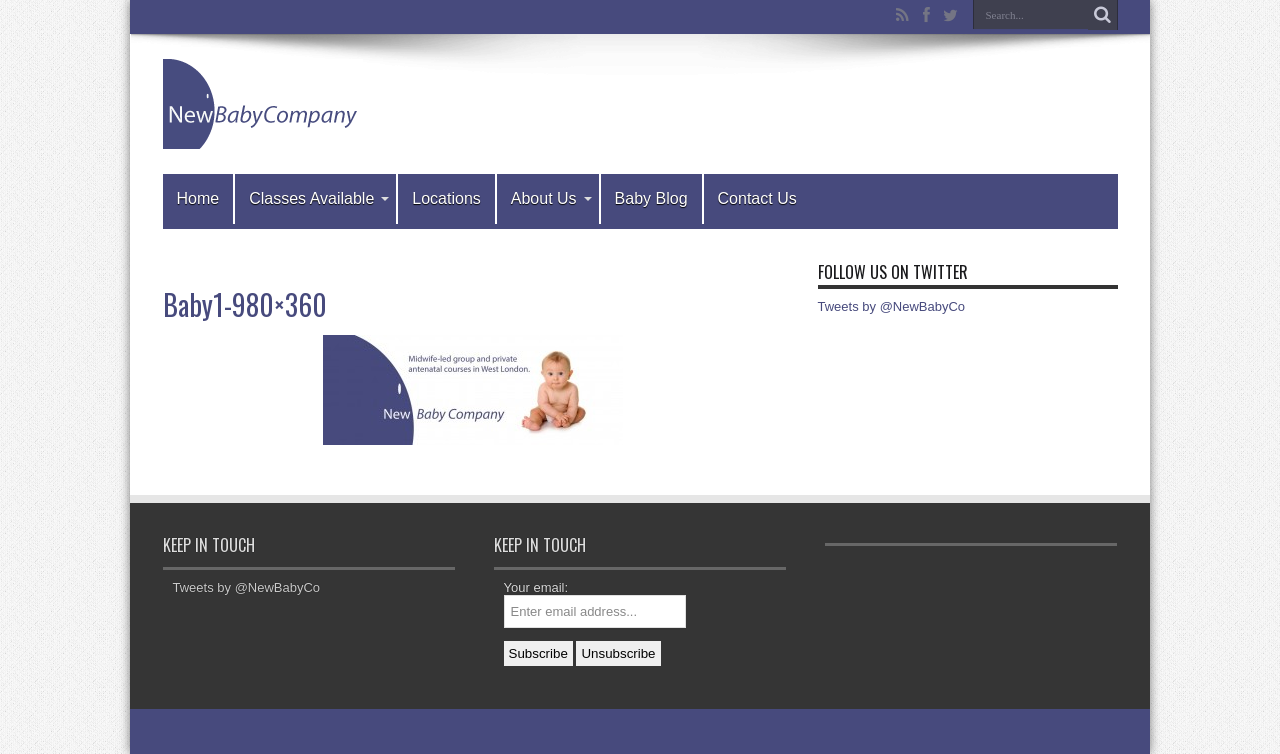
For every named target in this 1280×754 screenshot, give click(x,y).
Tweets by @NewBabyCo (892, 306)
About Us (551, 198)
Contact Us (757, 198)
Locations (446, 198)
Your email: (536, 587)
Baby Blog (651, 198)
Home (198, 198)
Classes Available (319, 198)
